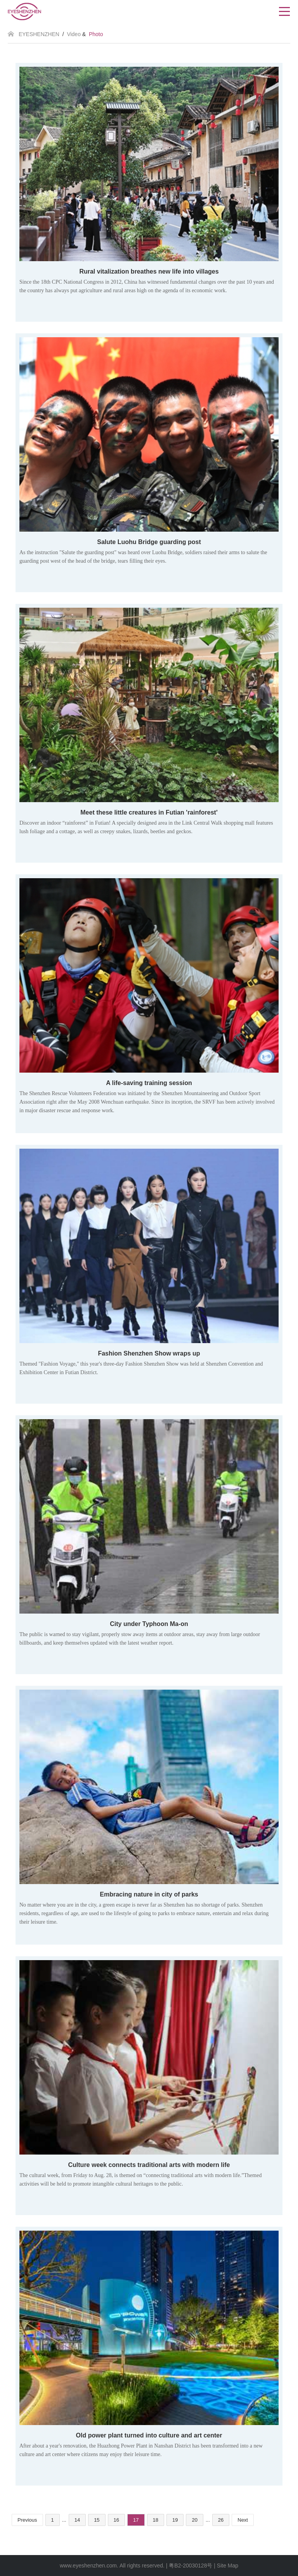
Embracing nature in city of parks (149, 1894)
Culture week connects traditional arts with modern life (149, 2165)
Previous (27, 2520)
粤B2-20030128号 (190, 2565)
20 (194, 2520)
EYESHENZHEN (39, 34)
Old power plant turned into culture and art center (149, 2435)
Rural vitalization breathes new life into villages (148, 271)
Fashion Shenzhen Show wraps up (149, 1353)
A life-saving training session (149, 1083)
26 (221, 2520)
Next (242, 2520)
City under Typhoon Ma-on (149, 1624)
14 (77, 2520)
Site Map (227, 2565)
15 (96, 2520)
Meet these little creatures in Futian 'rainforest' (148, 812)
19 (175, 2520)
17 (136, 2520)
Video (74, 34)
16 (116, 2520)
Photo (96, 34)
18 (155, 2520)
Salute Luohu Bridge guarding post (149, 542)
